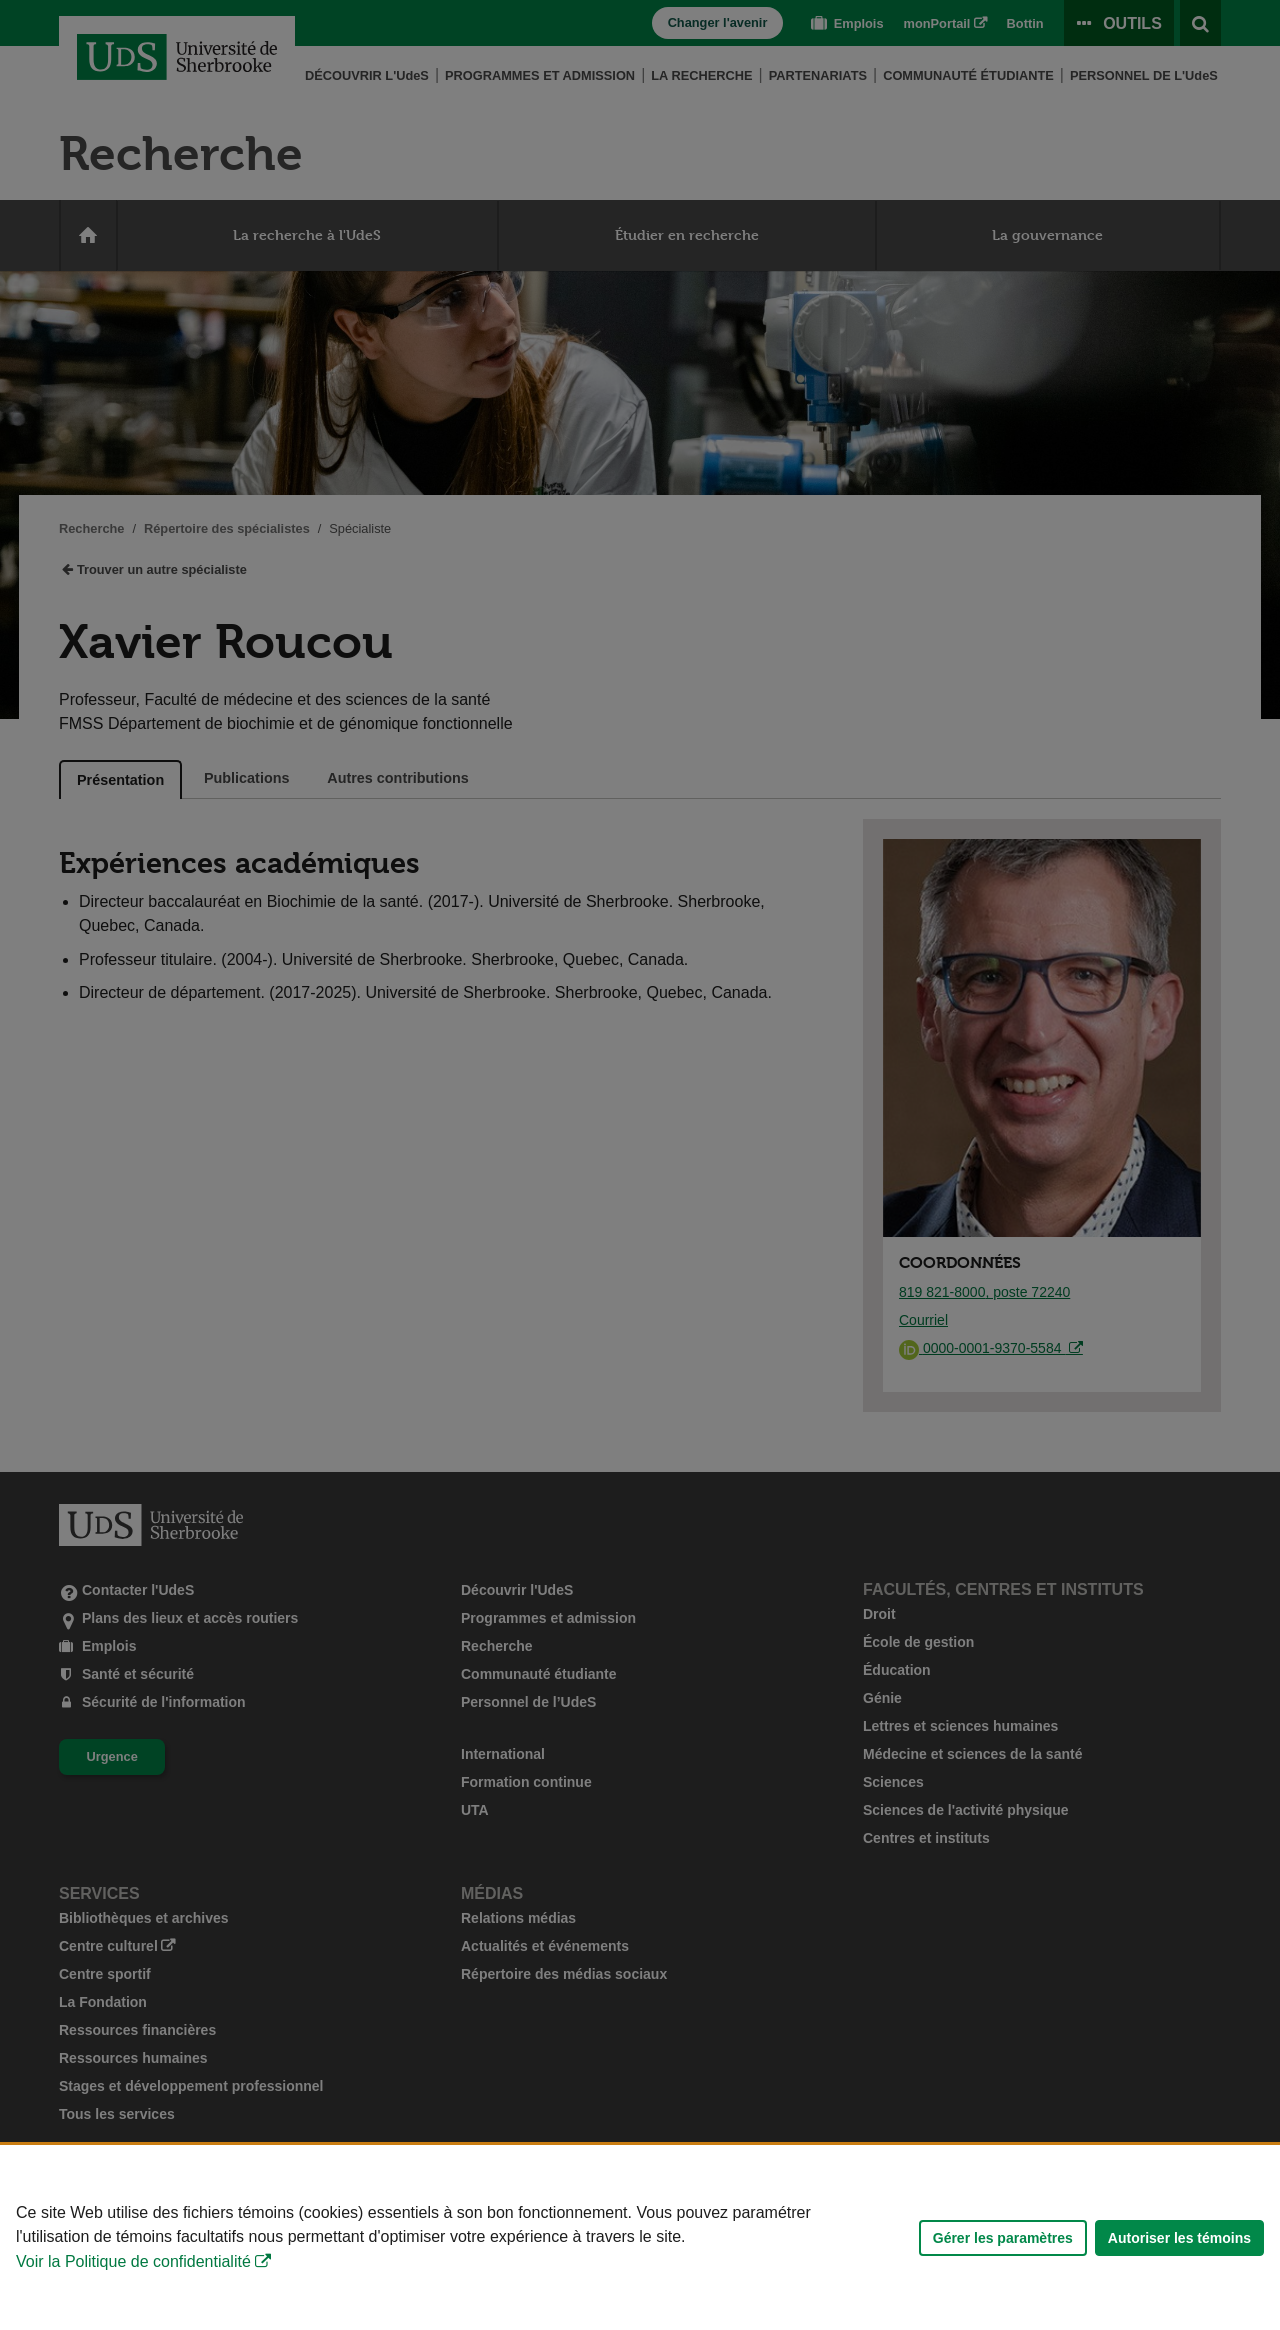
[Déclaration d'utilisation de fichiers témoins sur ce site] (640, 2237)
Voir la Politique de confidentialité (133, 2261)
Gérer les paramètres (1003, 2238)
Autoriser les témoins (1179, 2238)
